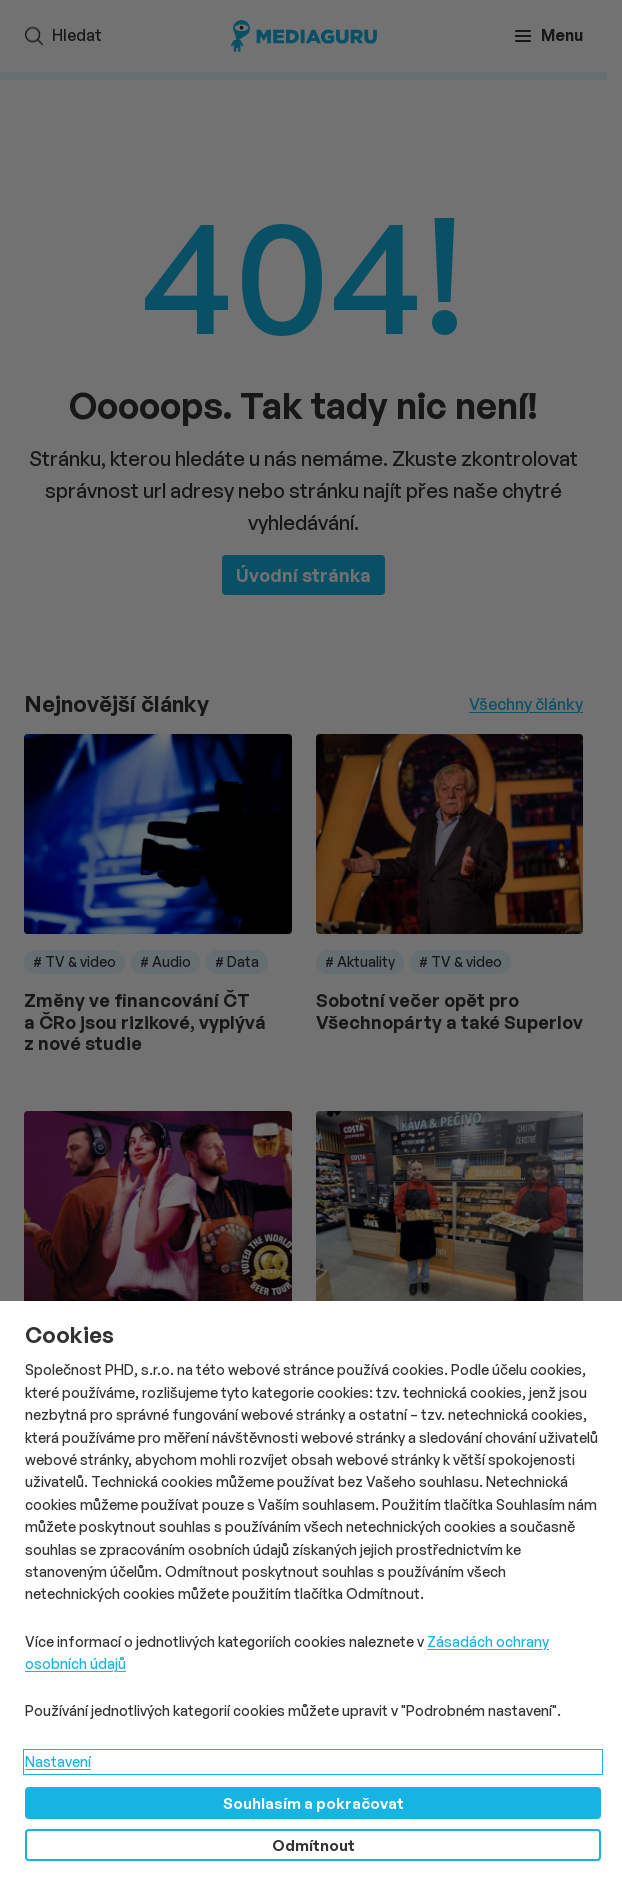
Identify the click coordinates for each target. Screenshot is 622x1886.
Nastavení (58, 1761)
